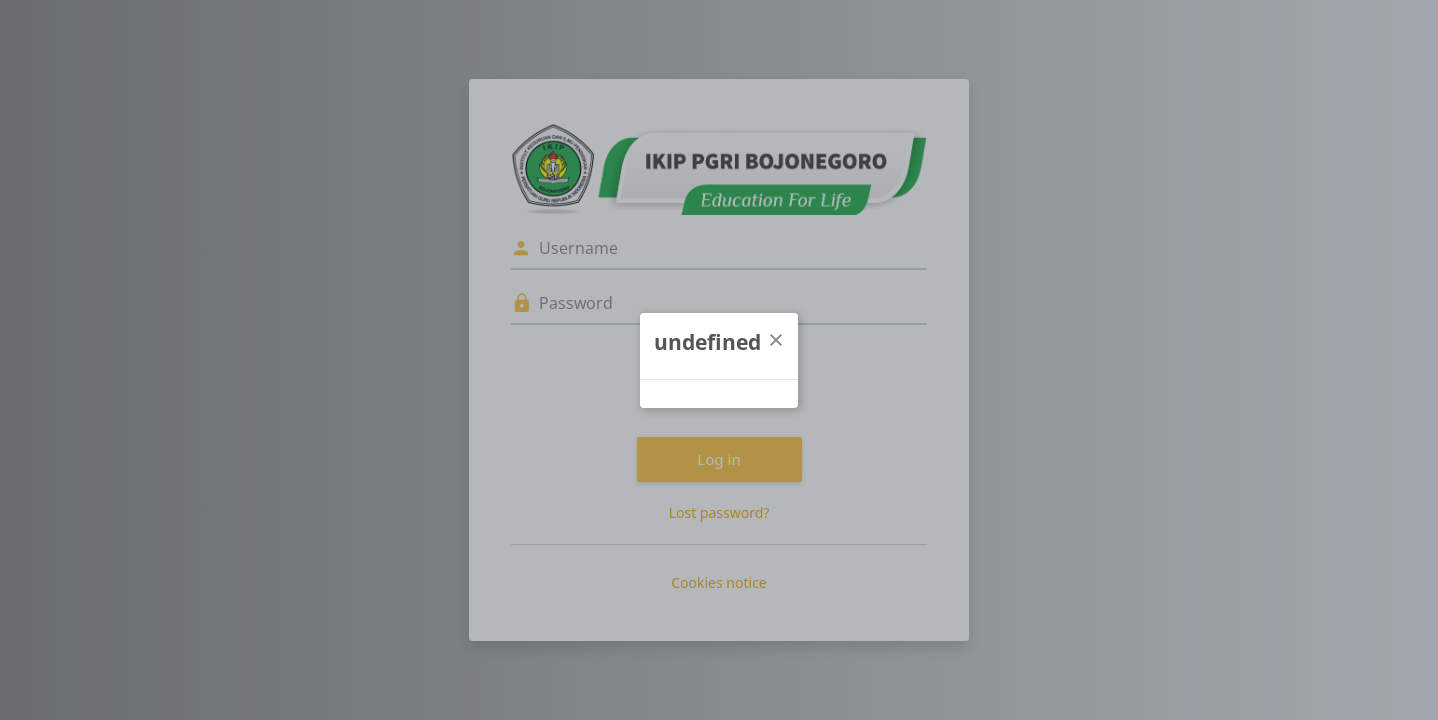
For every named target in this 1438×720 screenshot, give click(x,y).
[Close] (776, 339)
